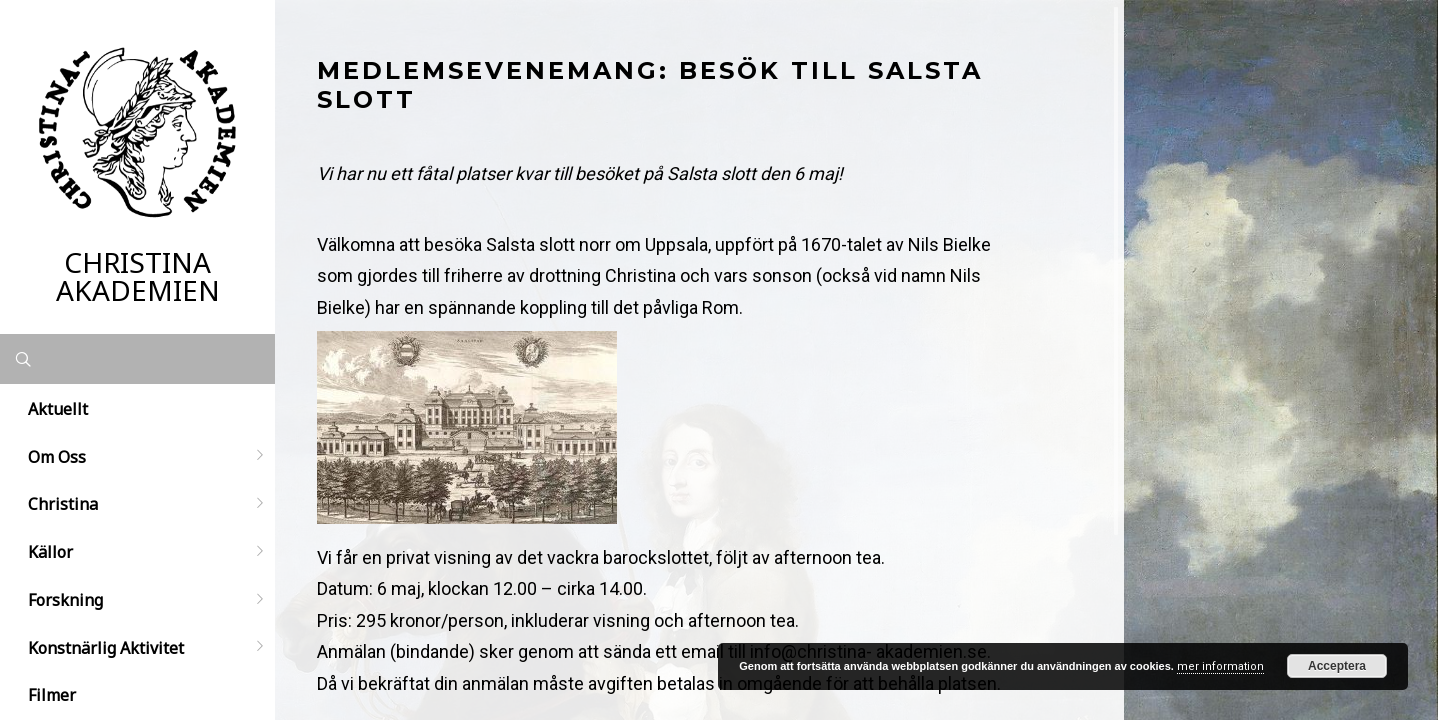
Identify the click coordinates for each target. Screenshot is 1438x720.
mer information (1220, 666)
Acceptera (1337, 666)
